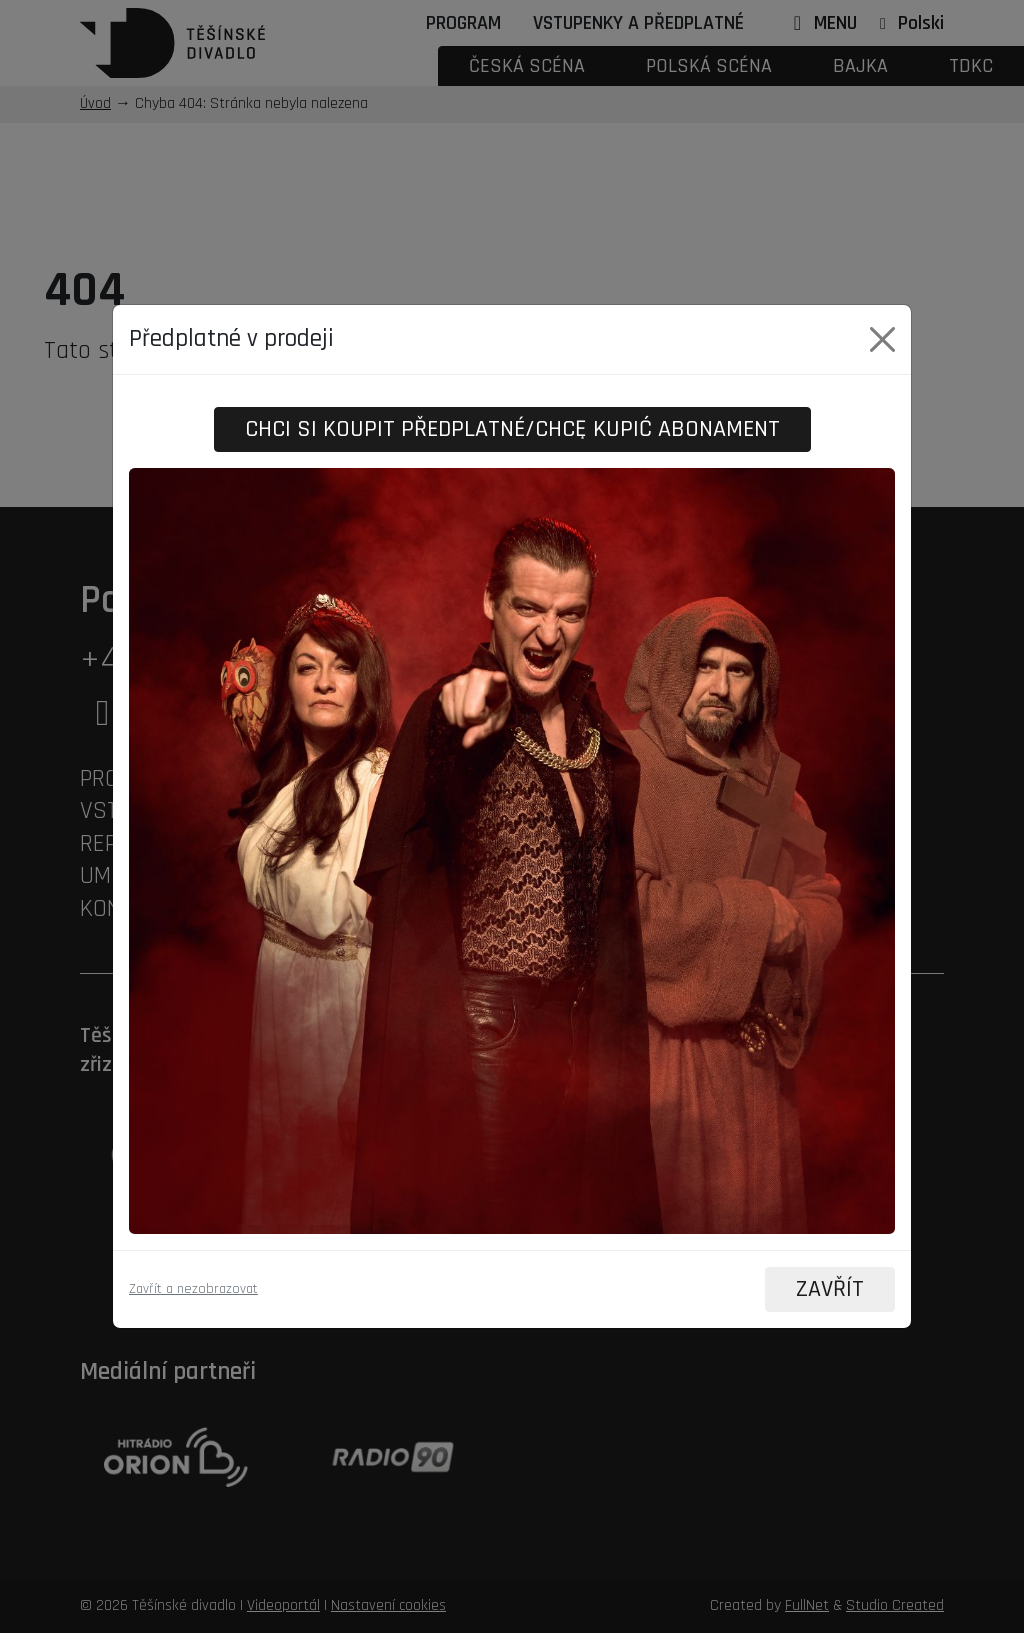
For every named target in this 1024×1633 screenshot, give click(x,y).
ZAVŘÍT (829, 1290)
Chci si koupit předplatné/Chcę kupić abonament (512, 429)
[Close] (882, 338)
